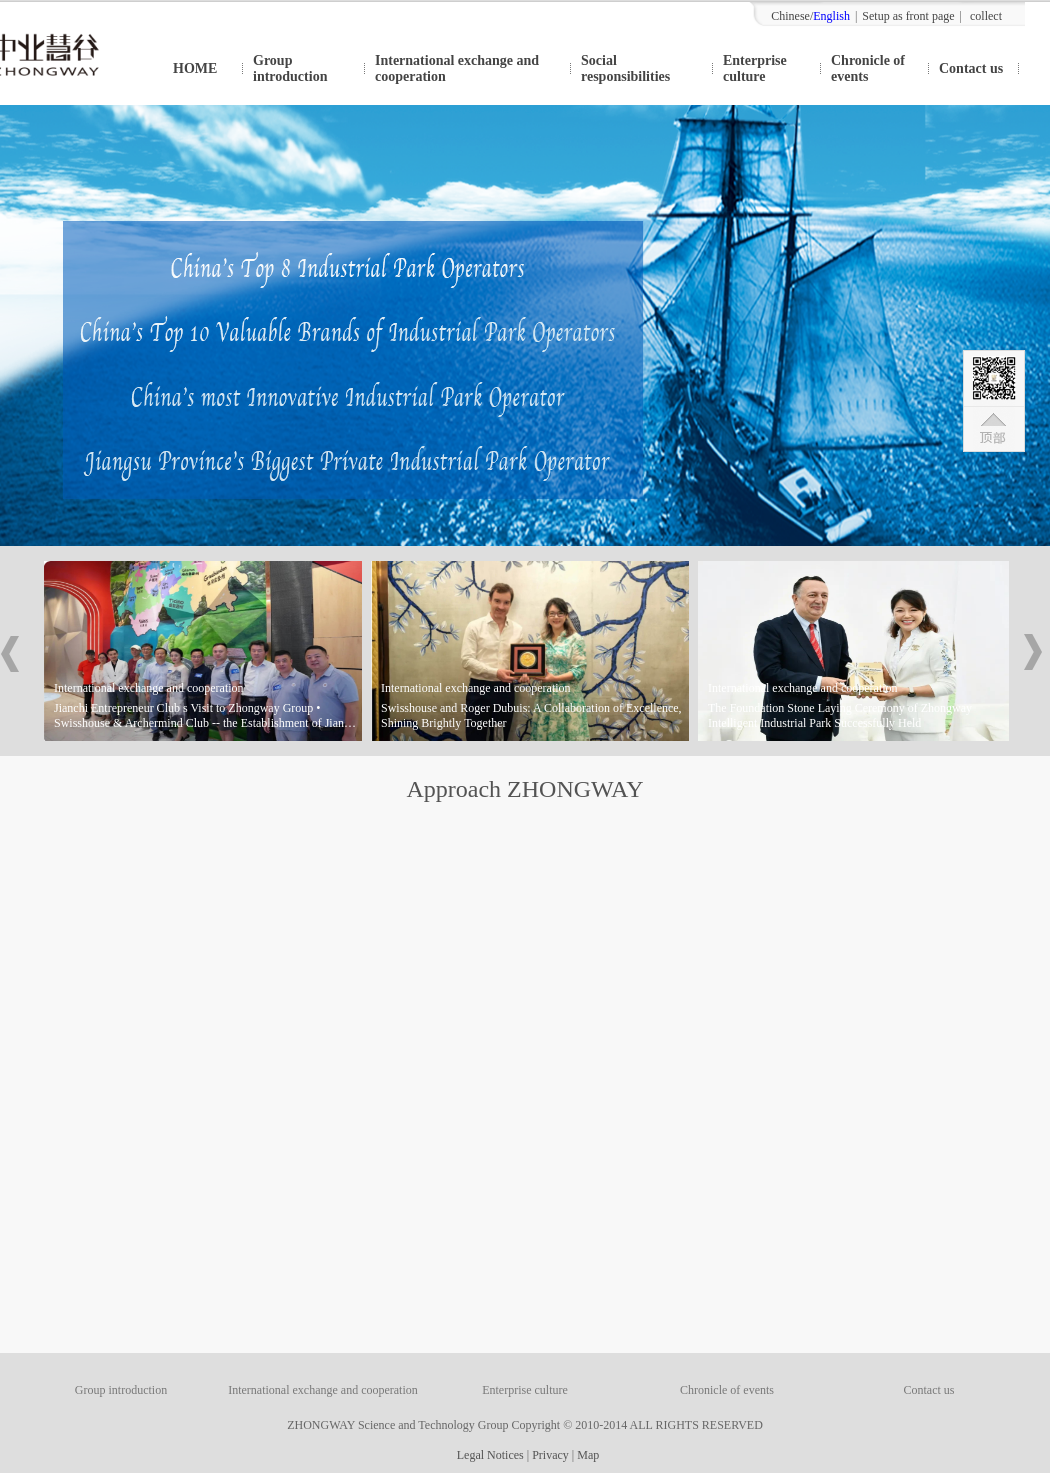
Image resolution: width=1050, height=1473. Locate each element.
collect (986, 16)
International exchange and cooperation (457, 68)
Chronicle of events (868, 68)
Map (588, 1455)
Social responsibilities (625, 68)
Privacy (550, 1455)
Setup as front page (908, 16)
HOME (195, 68)
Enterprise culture (755, 68)
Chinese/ (810, 16)
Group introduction (290, 68)
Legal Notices (487, 1455)
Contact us (971, 68)
